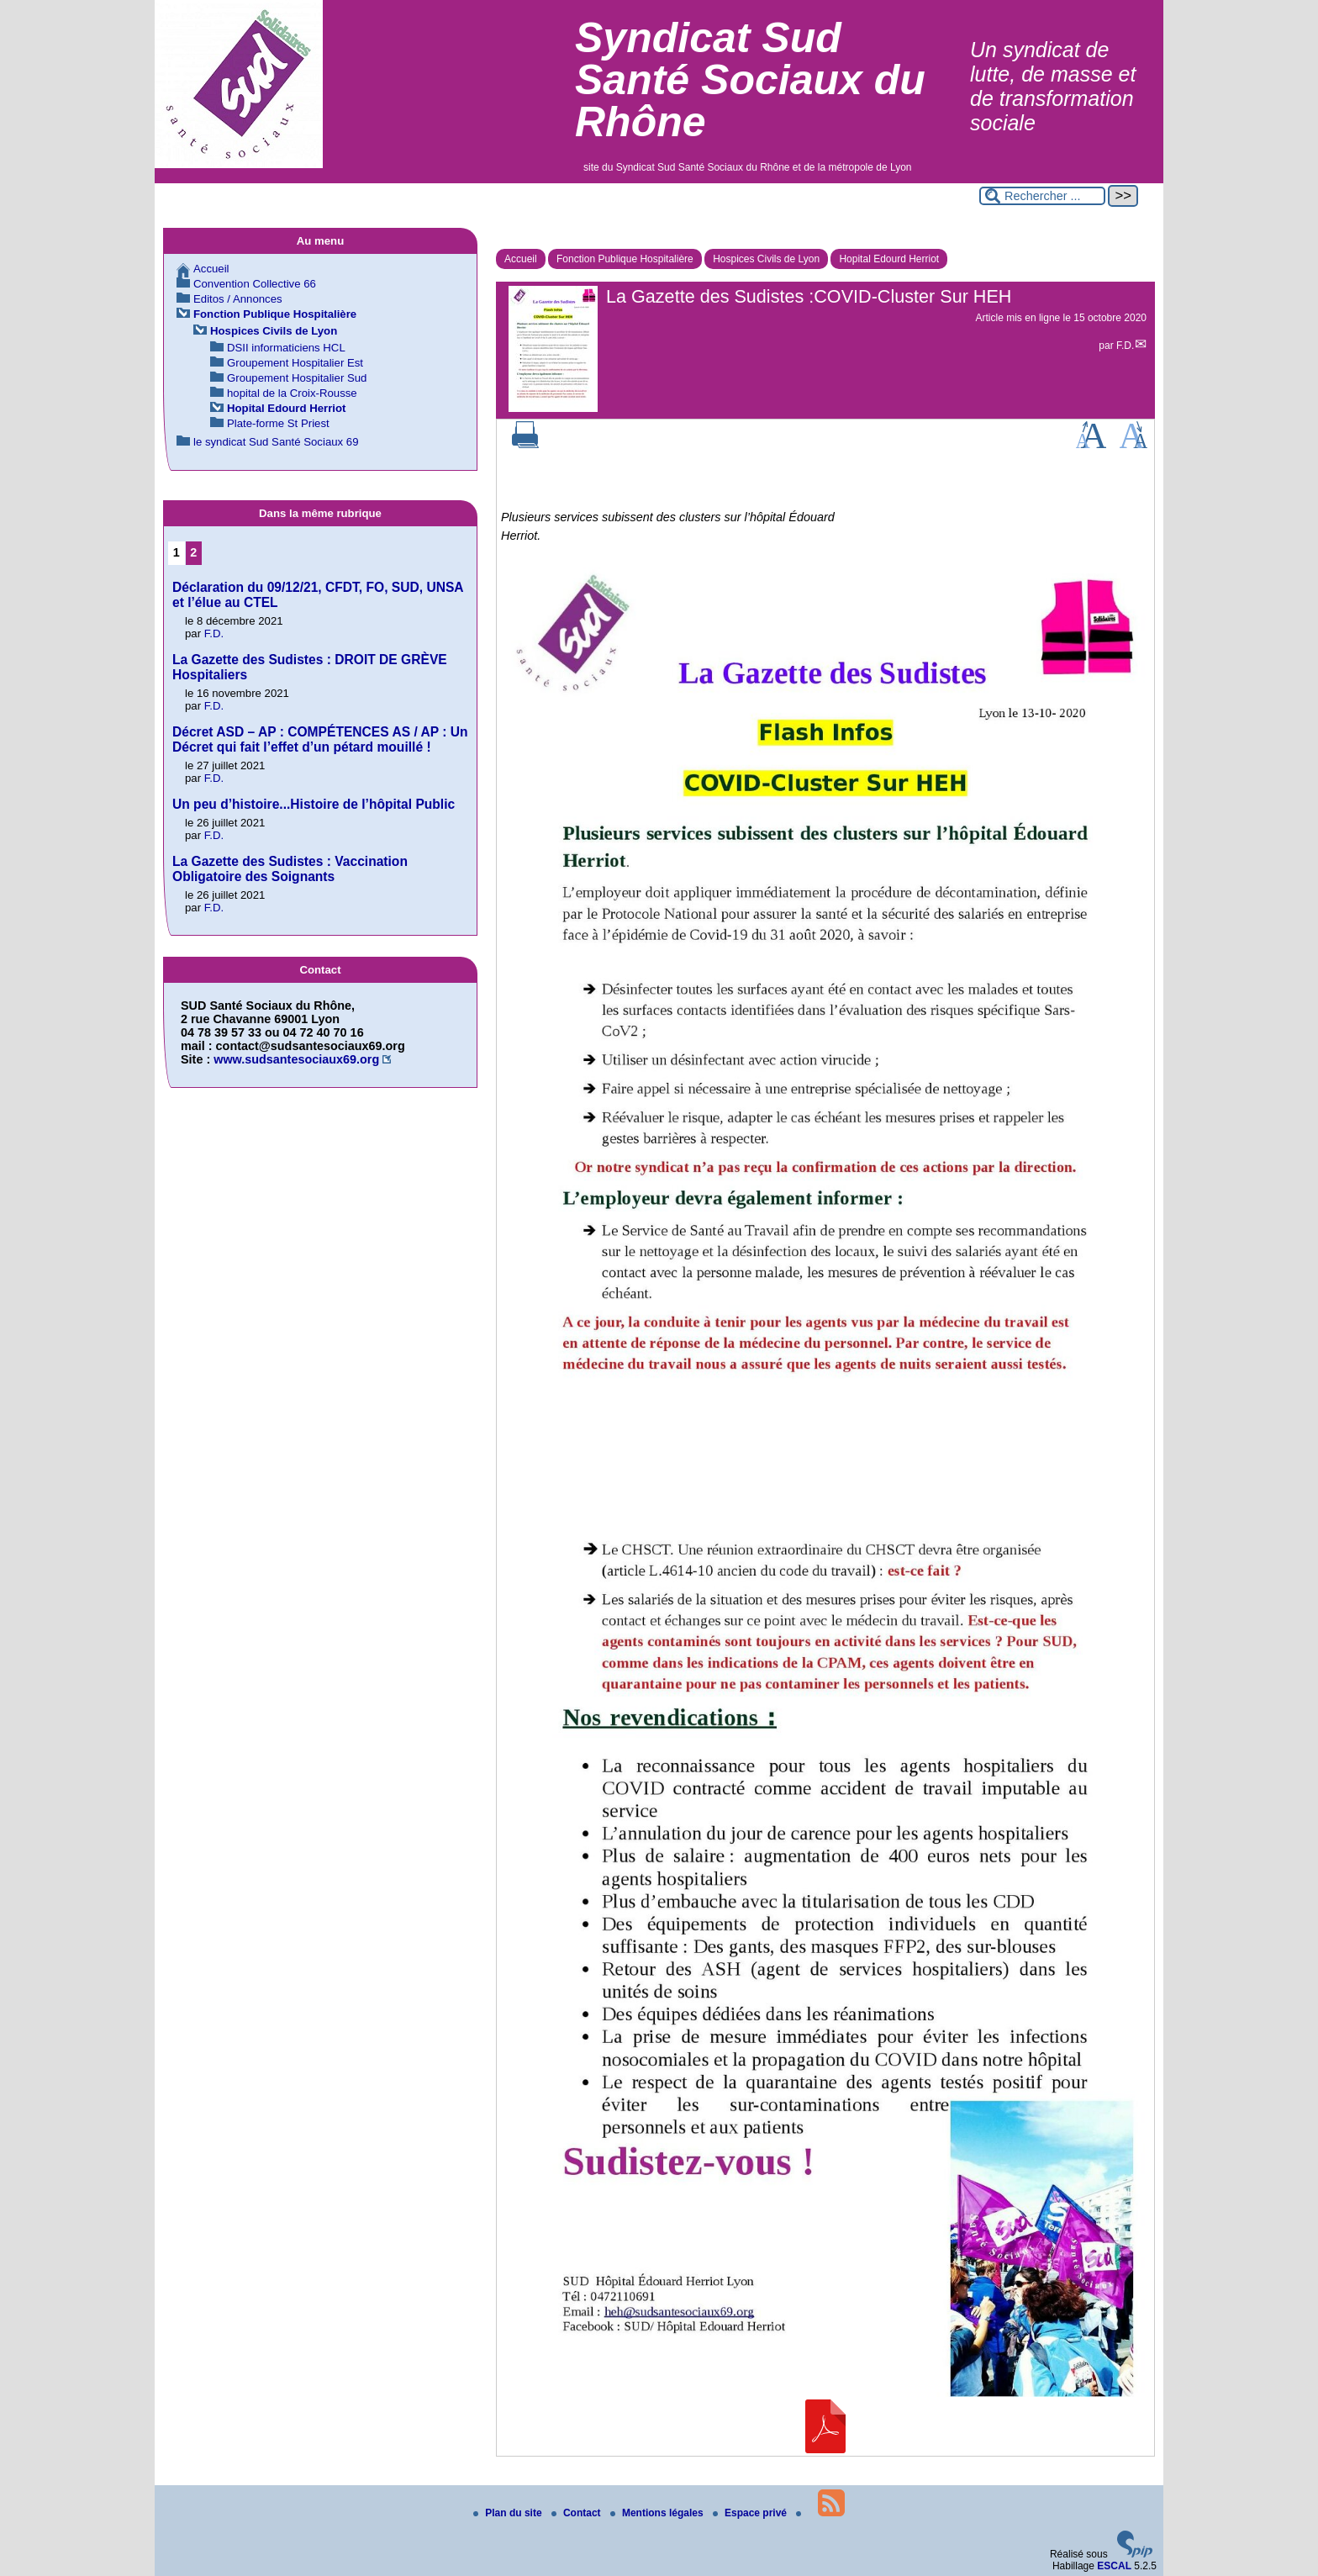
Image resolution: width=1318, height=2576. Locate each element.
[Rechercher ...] (1042, 196)
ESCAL (1114, 2566)
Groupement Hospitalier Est (295, 362)
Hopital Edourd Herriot (889, 259)
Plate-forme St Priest (278, 423)
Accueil (520, 259)
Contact (577, 2513)
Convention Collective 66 (254, 283)
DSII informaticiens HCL (286, 347)
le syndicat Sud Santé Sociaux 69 (275, 441)
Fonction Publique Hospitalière (624, 259)
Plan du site (509, 2513)
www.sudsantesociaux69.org (296, 1059)
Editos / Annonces (237, 299)
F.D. (1125, 345)
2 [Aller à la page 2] (193, 552)
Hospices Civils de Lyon (766, 259)
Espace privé (751, 2513)
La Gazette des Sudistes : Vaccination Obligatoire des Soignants (290, 869)
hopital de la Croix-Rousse (292, 393)
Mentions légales (658, 2513)
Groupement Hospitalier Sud (296, 378)
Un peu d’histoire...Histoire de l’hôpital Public (313, 804)
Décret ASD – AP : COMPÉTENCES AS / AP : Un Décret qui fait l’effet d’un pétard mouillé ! (320, 739)
